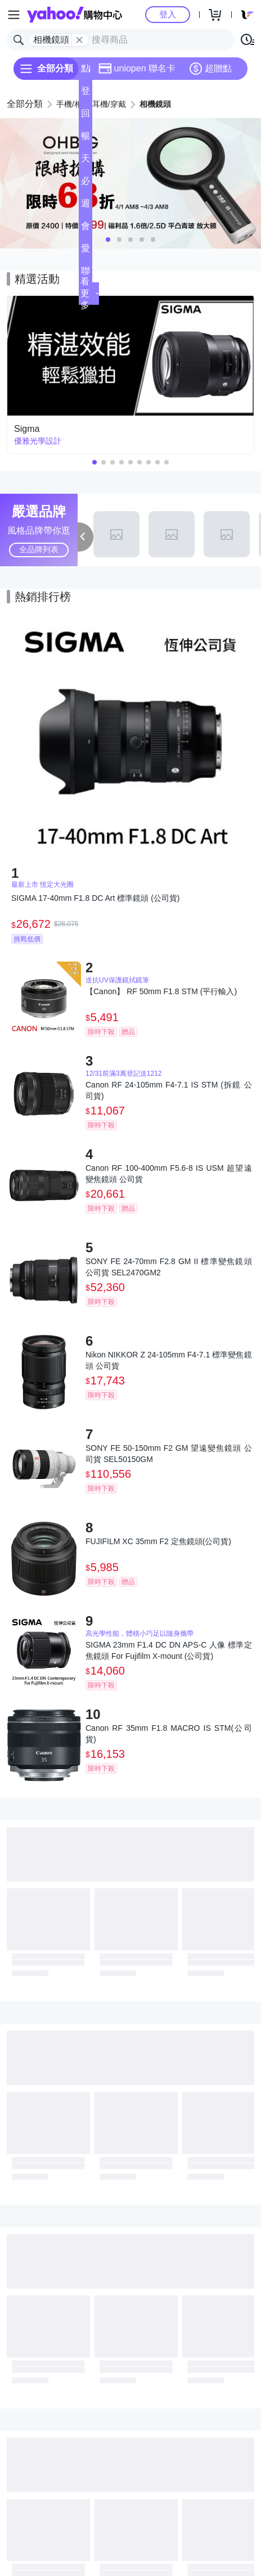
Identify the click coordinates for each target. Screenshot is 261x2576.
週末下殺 (85, 206)
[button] (108, 239)
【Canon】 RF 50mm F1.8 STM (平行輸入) (161, 991)
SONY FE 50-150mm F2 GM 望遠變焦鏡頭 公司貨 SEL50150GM (169, 1453)
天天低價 (85, 162)
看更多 (89, 293)
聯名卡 (85, 274)
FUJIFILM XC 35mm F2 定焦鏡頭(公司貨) (158, 1541)
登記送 (85, 94)
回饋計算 (85, 117)
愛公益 (85, 251)
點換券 (85, 72)
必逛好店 (85, 184)
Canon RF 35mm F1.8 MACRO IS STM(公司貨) (169, 1734)
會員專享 (85, 229)
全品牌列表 (38, 549)
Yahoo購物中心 (74, 14)
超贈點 (210, 68)
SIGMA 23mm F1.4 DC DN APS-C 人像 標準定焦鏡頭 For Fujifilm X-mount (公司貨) (169, 1650)
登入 (167, 14)
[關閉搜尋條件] (79, 40)
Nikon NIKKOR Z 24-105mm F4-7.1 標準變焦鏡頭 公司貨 (169, 1360)
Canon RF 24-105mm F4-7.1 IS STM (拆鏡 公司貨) (169, 1090)
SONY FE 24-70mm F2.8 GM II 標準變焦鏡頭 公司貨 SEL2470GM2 (169, 1267)
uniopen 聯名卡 (137, 68)
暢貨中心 (85, 139)
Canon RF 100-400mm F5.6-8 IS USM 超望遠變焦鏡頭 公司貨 (169, 1173)
